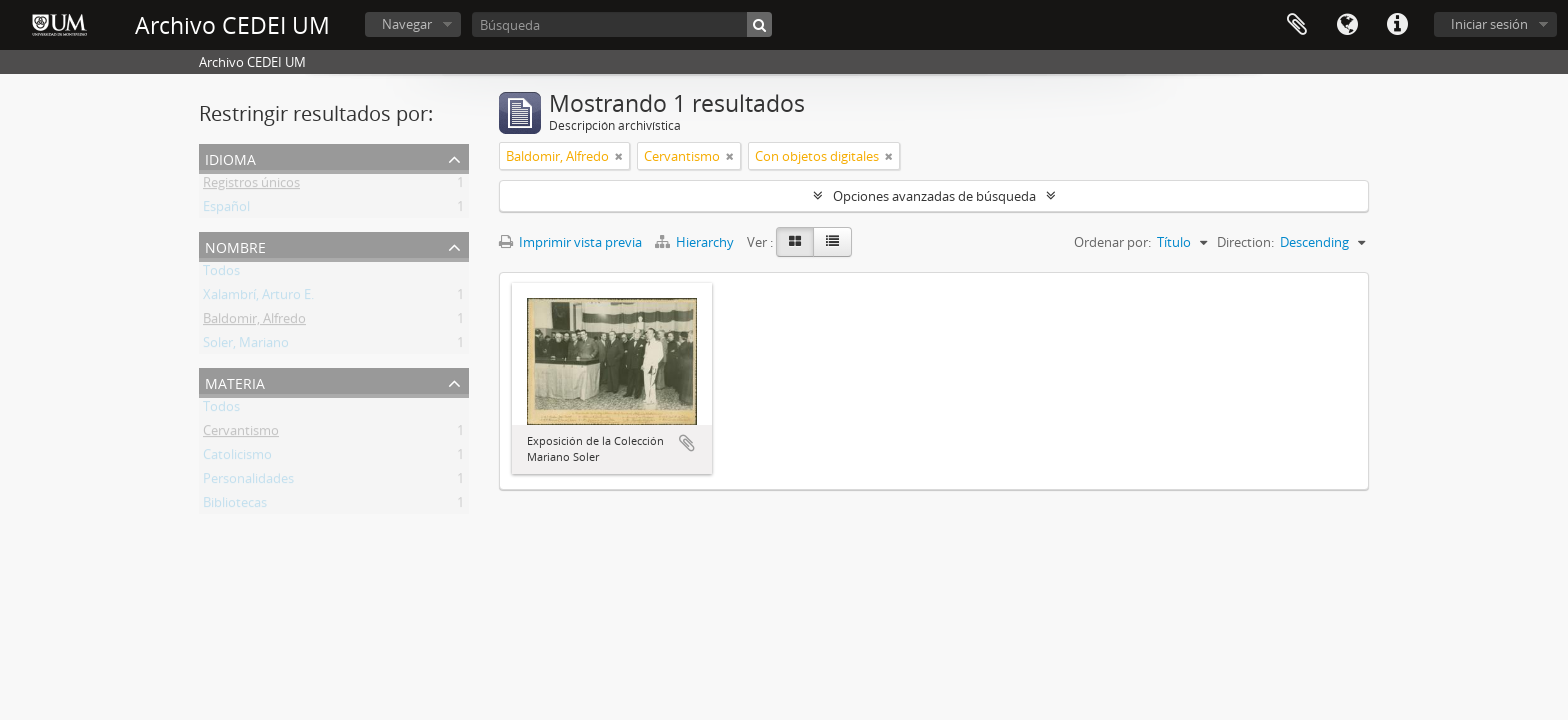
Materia (235, 381)
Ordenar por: (1112, 242)
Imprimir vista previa (570, 242)
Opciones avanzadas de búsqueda (934, 196)
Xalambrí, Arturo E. (258, 298)
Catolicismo (237, 458)
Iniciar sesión (1489, 24)
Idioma (1347, 25)
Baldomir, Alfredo (254, 322)
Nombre (235, 245)
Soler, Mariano (246, 346)
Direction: (1245, 242)
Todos (221, 274)
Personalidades (248, 482)
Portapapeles (1297, 25)
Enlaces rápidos (1397, 25)
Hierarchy (696, 242)
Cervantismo (241, 434)
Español (226, 210)
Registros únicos (251, 186)
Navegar (407, 24)
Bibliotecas (235, 506)
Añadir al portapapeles (687, 443)
